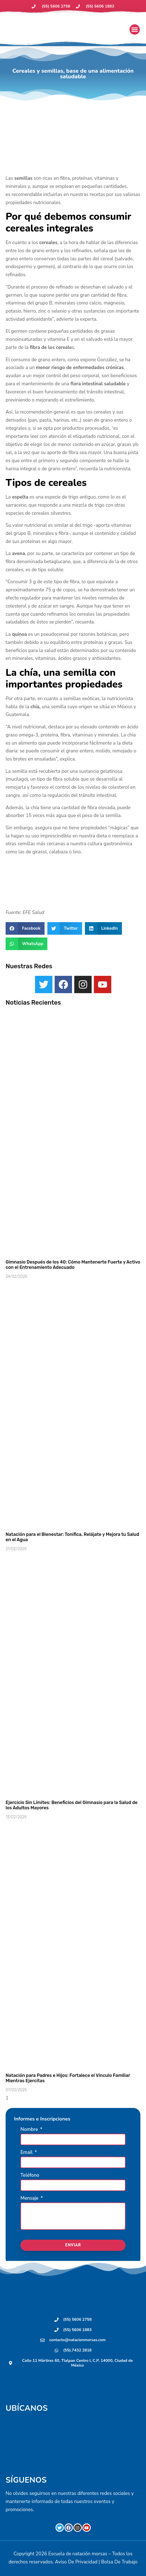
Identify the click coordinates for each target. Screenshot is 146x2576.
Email (27, 2152)
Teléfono (29, 2175)
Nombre (29, 2130)
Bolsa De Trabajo (119, 2562)
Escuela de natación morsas (77, 2554)
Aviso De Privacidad (76, 2562)
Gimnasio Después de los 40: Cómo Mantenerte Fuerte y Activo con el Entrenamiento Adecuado (73, 1264)
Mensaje (30, 2198)
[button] (134, 29)
